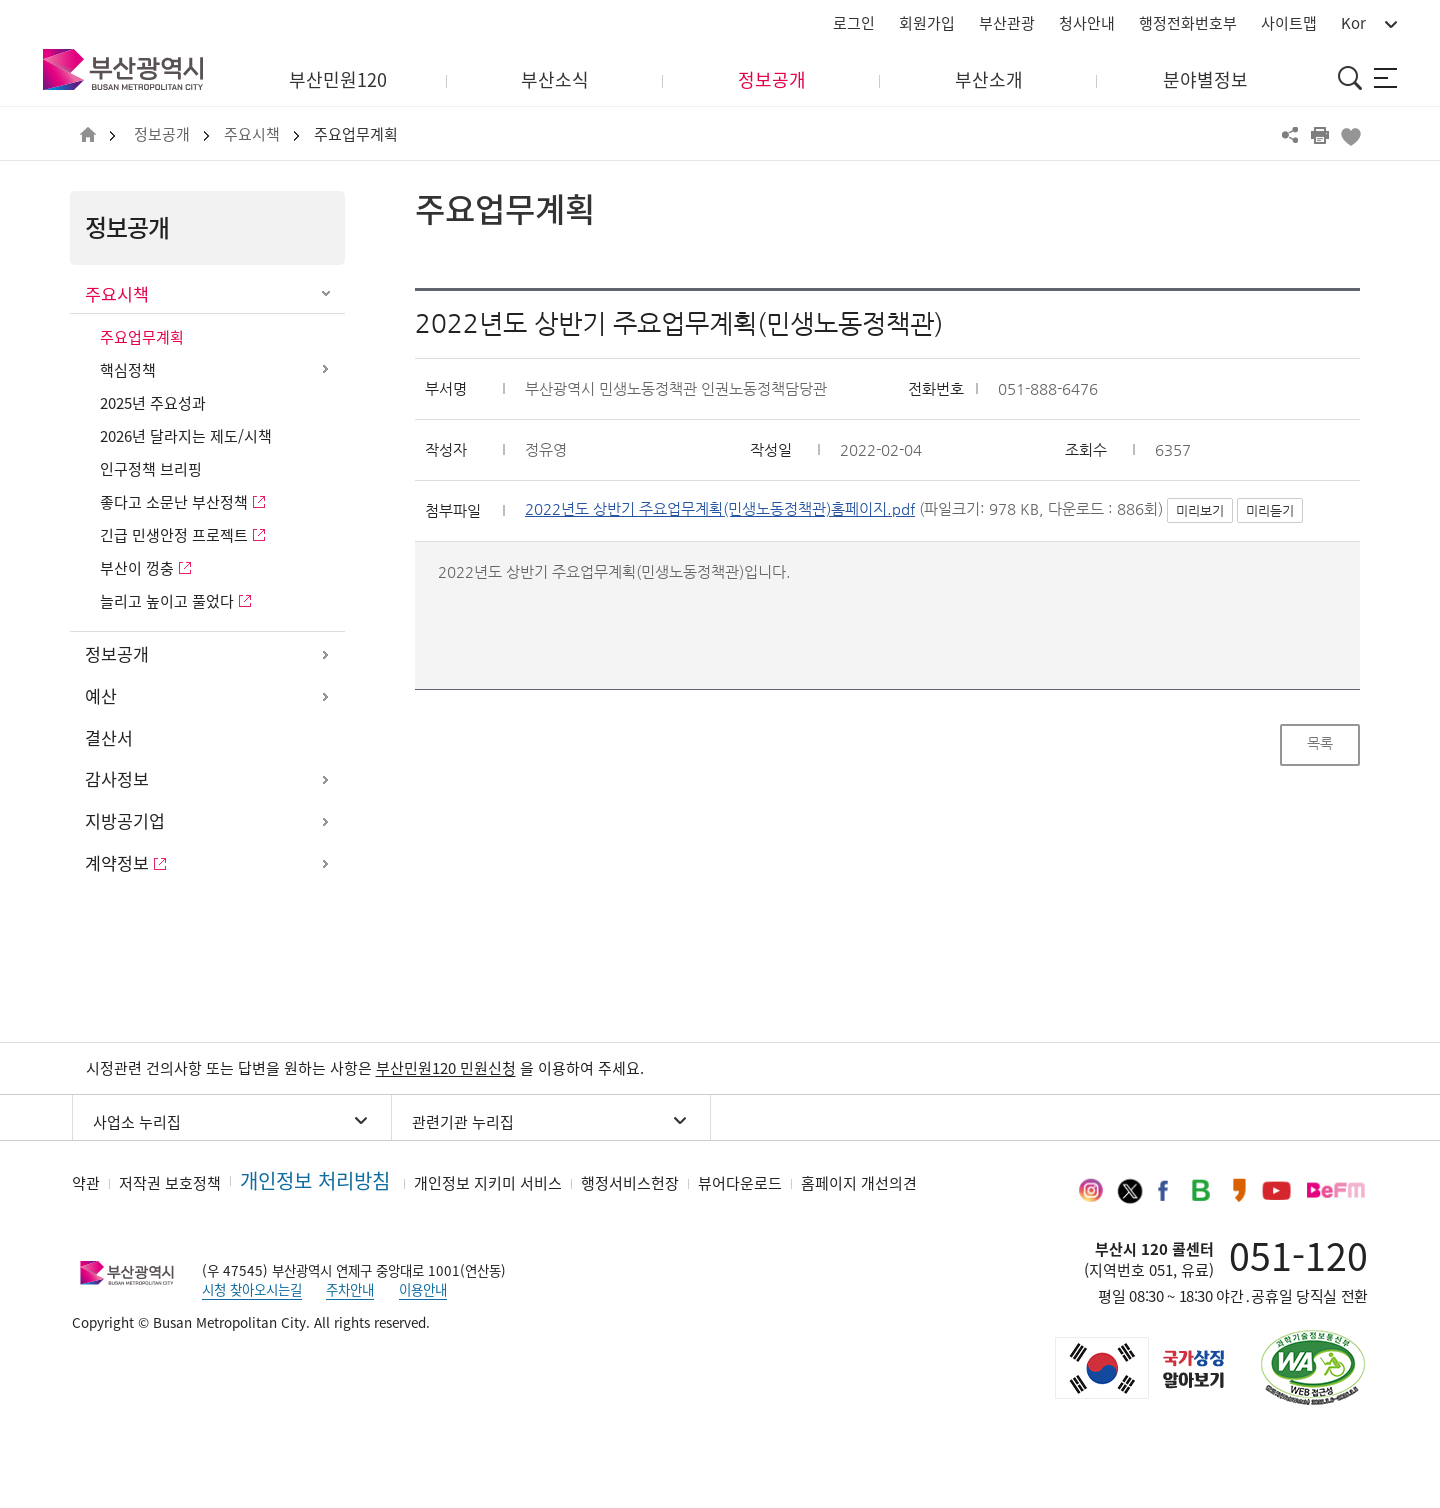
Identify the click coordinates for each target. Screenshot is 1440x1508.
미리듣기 (1270, 510)
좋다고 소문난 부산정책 (174, 502)
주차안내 (350, 1289)
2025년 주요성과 (153, 403)
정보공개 (162, 134)
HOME (88, 135)
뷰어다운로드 (740, 1183)
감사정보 (117, 779)
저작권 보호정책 (170, 1183)
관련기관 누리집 (463, 1122)
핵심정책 (128, 370)
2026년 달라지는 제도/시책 (186, 436)
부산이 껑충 (137, 568)
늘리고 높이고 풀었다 (167, 601)
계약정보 (117, 863)
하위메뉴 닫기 (325, 295)
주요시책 (252, 134)
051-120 (1298, 1255)
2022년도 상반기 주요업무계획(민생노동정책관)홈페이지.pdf (720, 509)
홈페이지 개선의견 (859, 1183)
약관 (86, 1183)
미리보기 (1200, 510)
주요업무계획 (356, 134)
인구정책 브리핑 (151, 469)
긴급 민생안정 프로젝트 (174, 535)
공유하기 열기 (1290, 135)
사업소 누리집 (137, 1122)
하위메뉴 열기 (325, 369)
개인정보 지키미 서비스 (488, 1183)
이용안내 (423, 1289)
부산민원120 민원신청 (446, 1068)
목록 (1320, 743)
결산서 (109, 738)
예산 (101, 696)
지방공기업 (125, 821)
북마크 (1350, 135)
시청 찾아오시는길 (252, 1289)
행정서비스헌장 (630, 1183)
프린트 (1320, 135)
